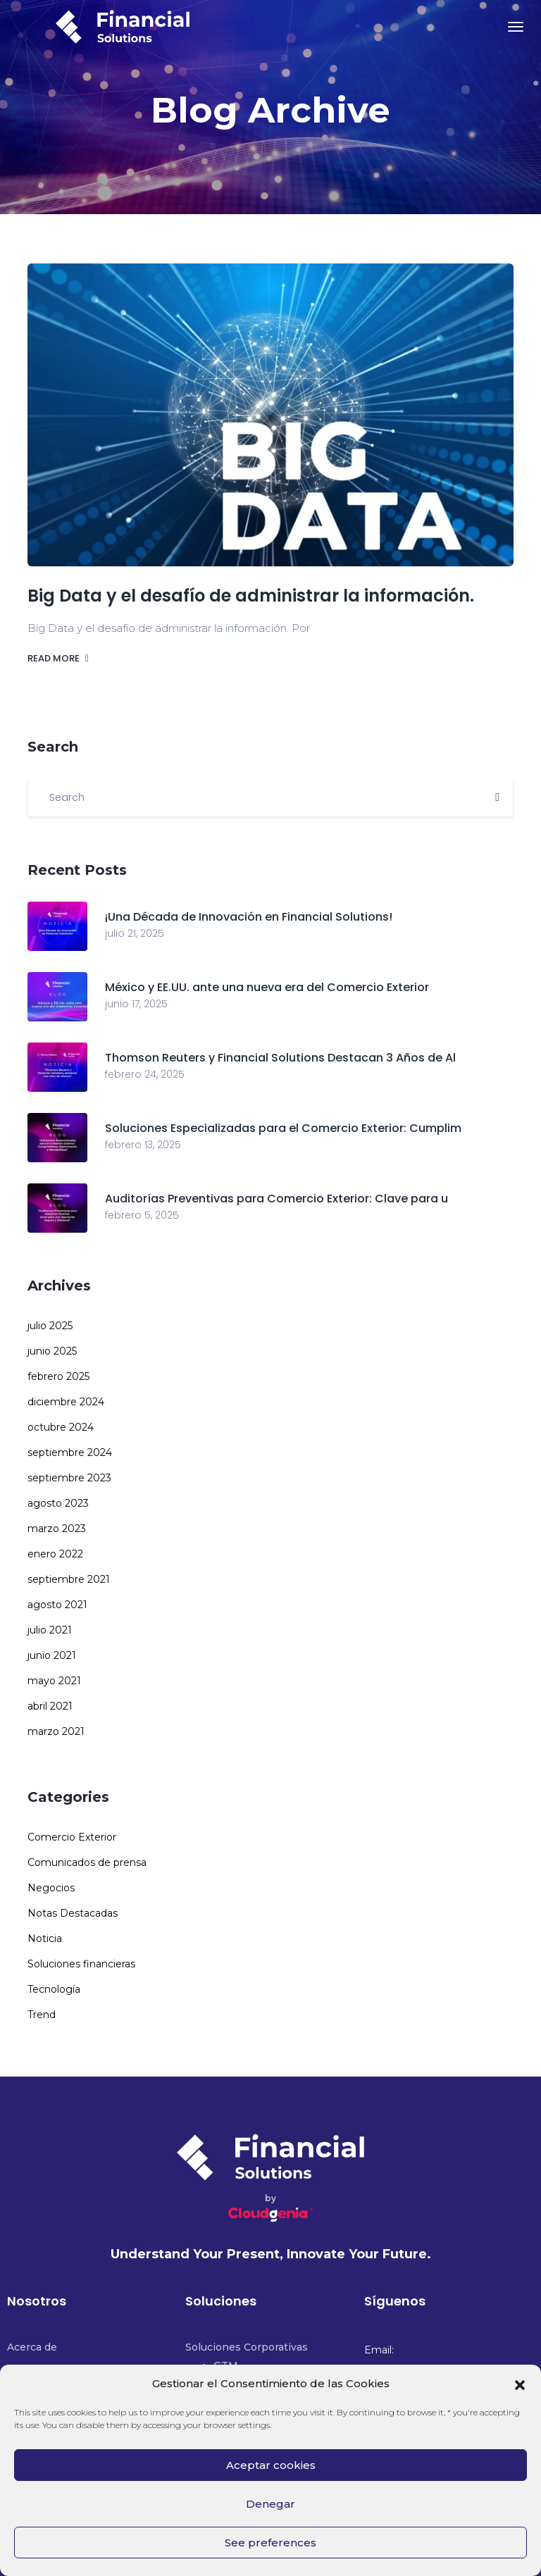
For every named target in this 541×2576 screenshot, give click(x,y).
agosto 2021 (57, 1604)
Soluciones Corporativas (246, 2347)
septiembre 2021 (68, 1579)
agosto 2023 (58, 1503)
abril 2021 (50, 1706)
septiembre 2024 (69, 1452)
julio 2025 (50, 1325)
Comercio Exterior (71, 1837)
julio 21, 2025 (134, 933)
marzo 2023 (56, 1528)
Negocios (51, 1887)
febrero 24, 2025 (145, 1074)
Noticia (44, 1938)
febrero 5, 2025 (142, 1215)
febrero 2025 (58, 1376)
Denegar (270, 2503)
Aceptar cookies (271, 2465)
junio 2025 (52, 1351)
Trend (41, 2014)
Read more (58, 658)
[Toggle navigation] (515, 26)
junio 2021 (51, 1655)
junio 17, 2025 (136, 1004)
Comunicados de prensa (87, 1862)
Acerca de (32, 2347)
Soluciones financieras (81, 1964)
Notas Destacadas (72, 1913)
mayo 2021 (54, 1680)
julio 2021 (49, 1630)
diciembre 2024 (65, 1401)
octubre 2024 (60, 1427)
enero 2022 (55, 1554)
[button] (520, 2384)
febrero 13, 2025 (143, 1145)
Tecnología (53, 1989)
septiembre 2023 (69, 1477)
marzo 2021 (56, 1731)
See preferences (270, 2542)
